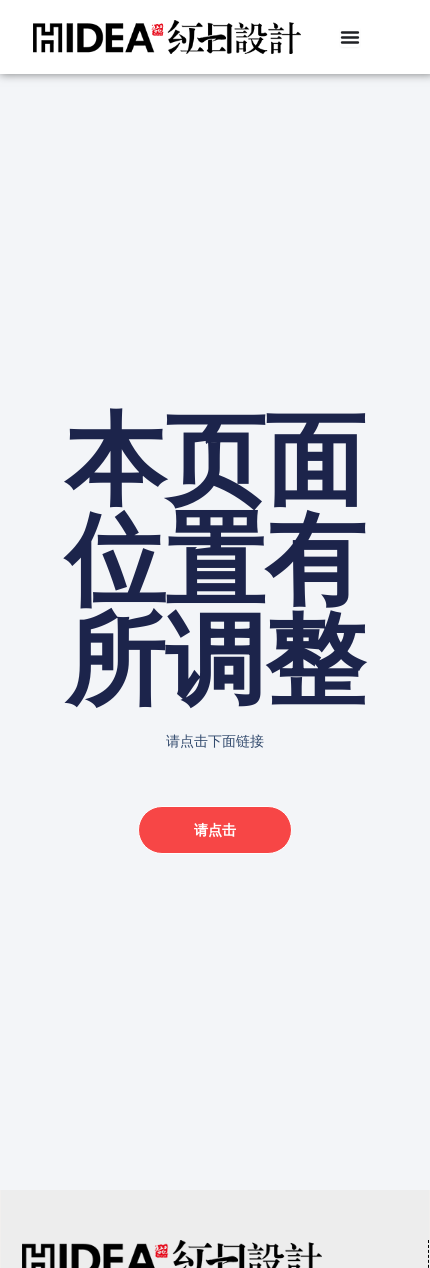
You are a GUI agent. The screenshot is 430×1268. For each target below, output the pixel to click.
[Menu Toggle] (350, 37)
